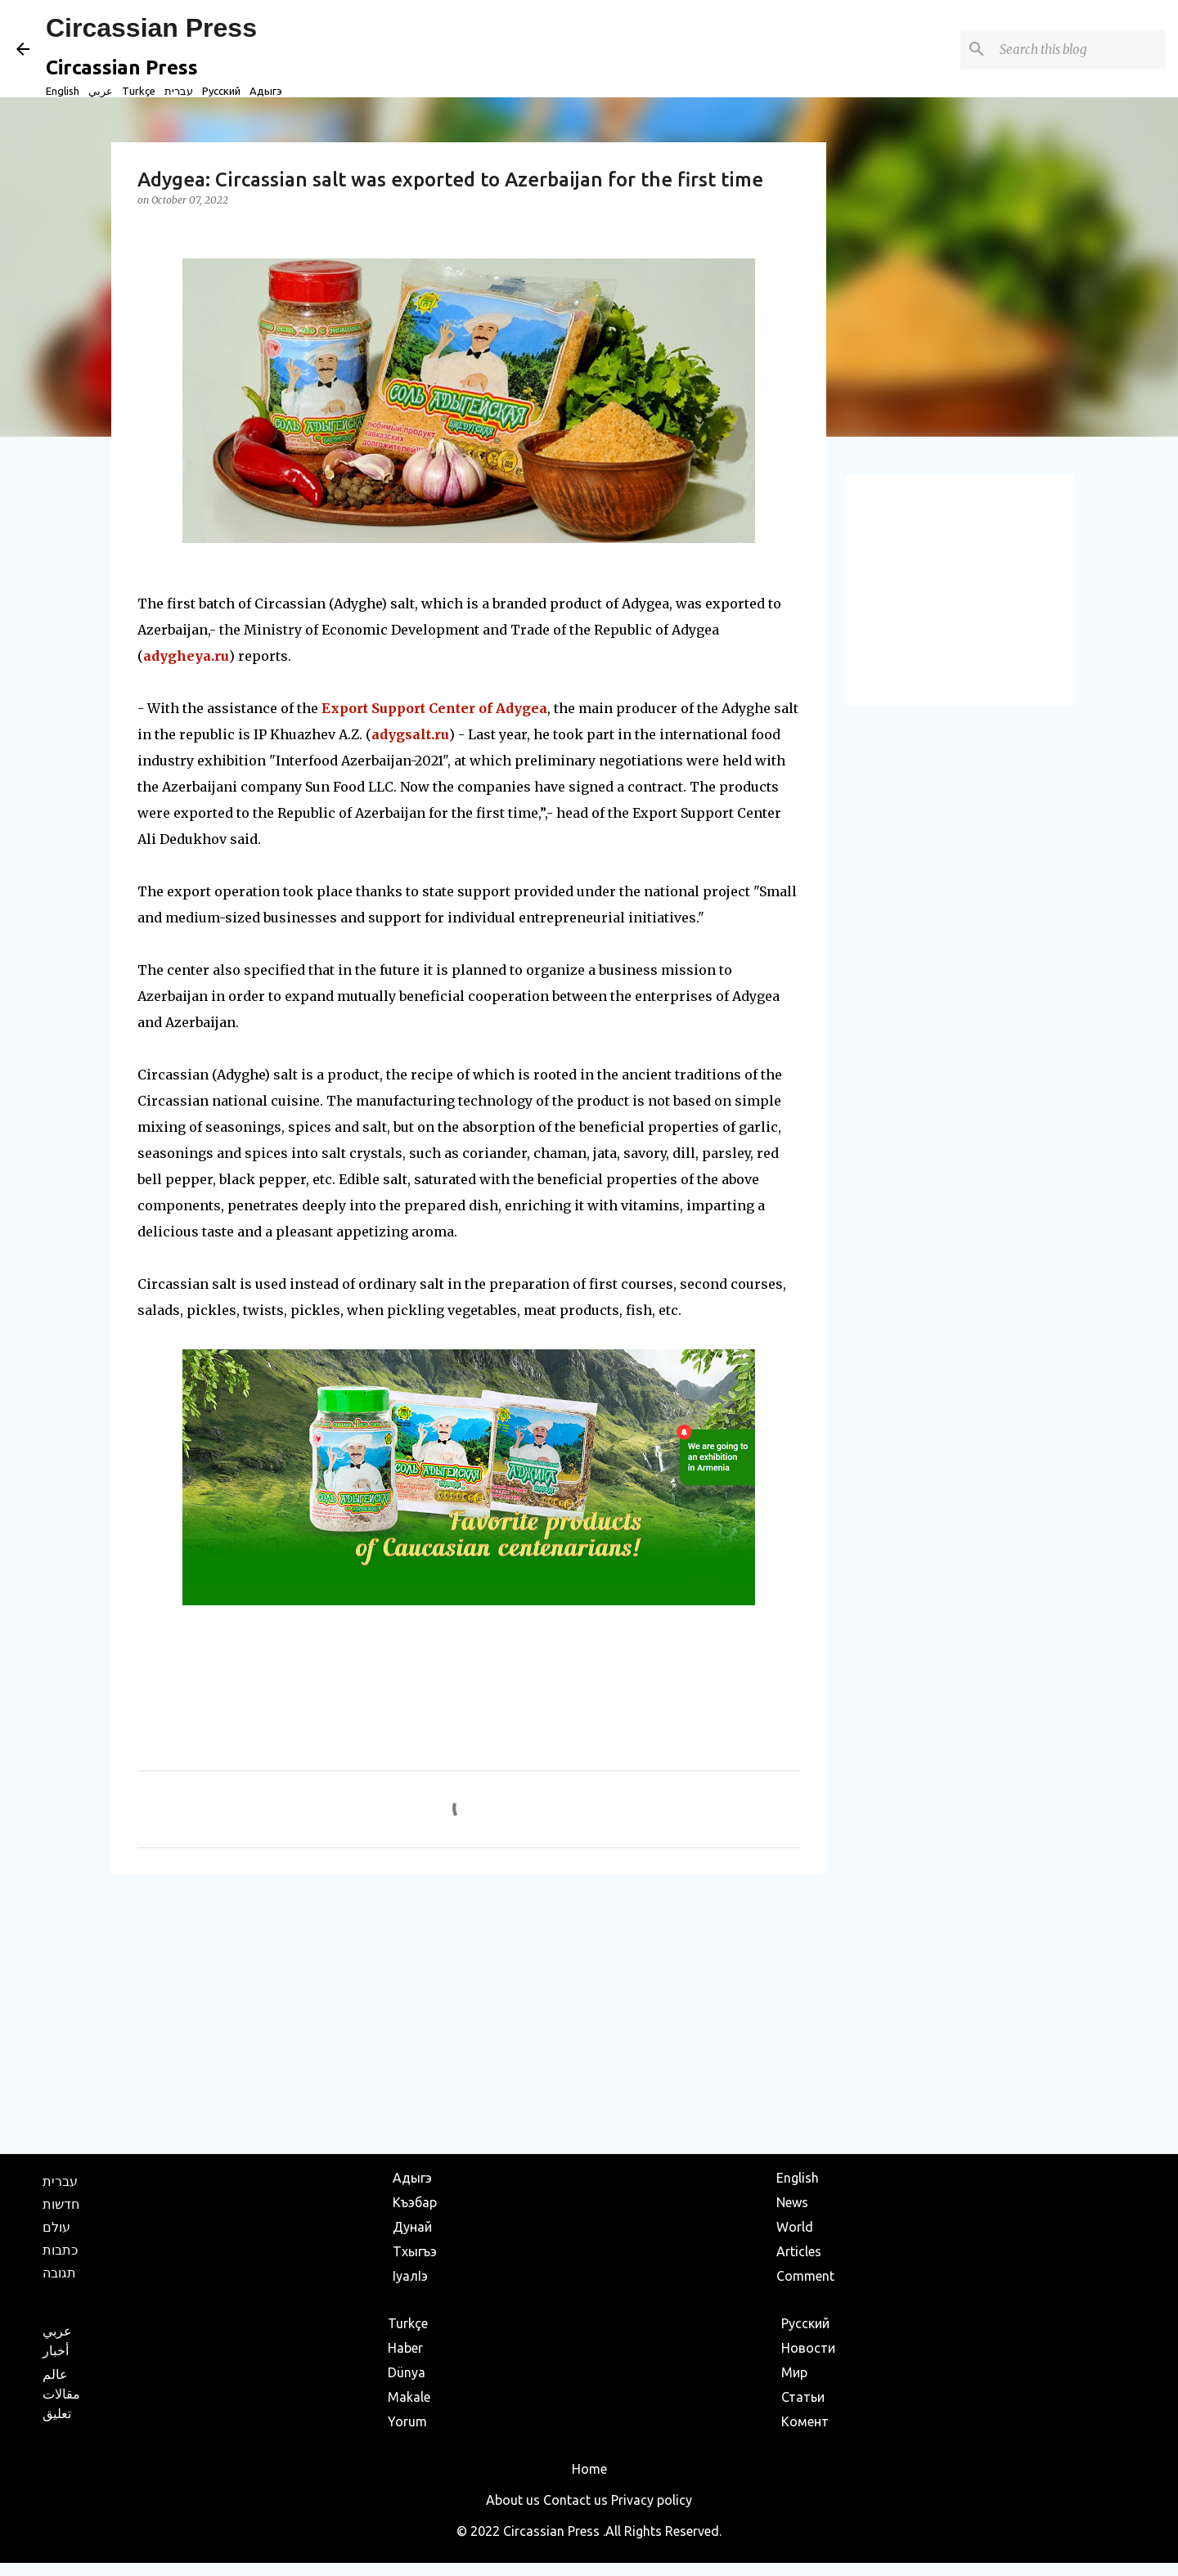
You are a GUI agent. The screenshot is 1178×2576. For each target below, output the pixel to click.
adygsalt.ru (410, 734)
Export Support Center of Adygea (434, 708)
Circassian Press (151, 28)
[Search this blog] (1079, 49)
